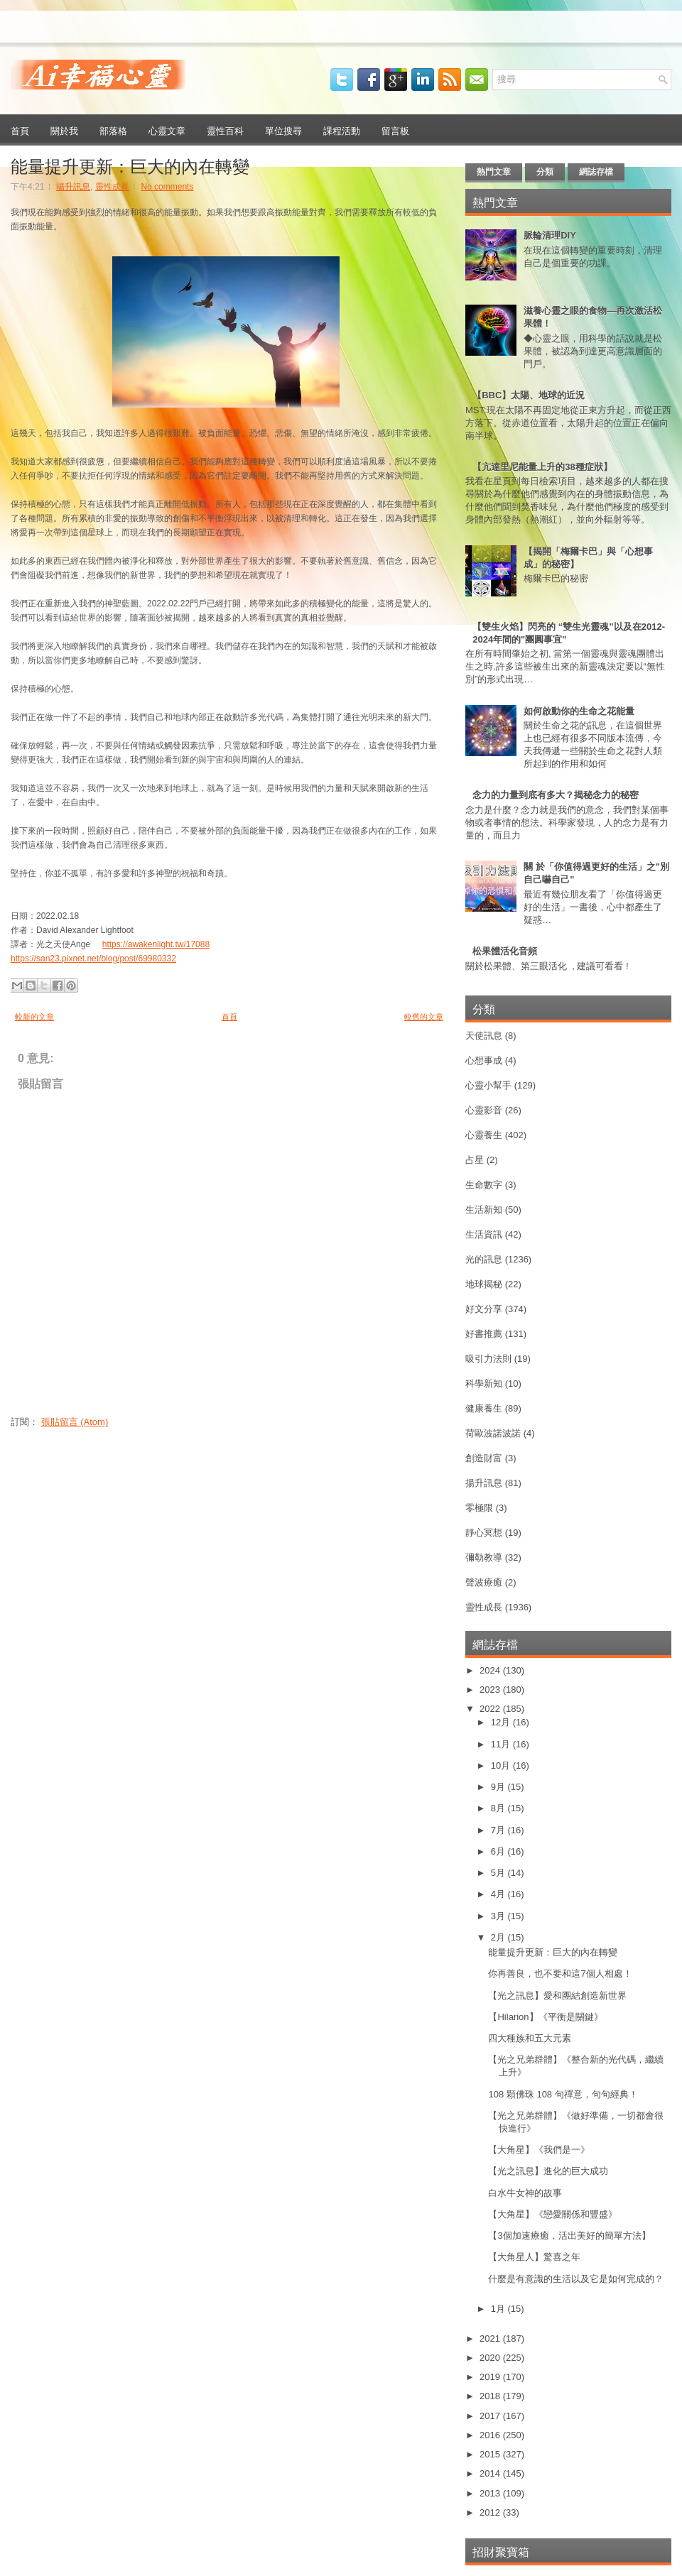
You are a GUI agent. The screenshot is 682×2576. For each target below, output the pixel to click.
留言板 (395, 130)
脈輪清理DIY (550, 235)
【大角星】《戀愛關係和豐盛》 (552, 2214)
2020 (491, 2357)
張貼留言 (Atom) (75, 1422)
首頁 (20, 130)
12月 (502, 1722)
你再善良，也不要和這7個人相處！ (560, 1973)
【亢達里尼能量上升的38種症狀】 (542, 467)
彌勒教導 (483, 1557)
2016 (491, 2435)
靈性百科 (225, 130)
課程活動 (341, 130)
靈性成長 (112, 187)
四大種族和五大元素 (529, 2038)
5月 (499, 1872)
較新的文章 (34, 1017)
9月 (499, 1786)
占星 (474, 1160)
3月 (499, 1916)
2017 (491, 2416)
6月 (499, 1851)
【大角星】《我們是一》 (539, 2149)
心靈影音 (483, 1110)
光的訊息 (483, 1259)
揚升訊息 (73, 187)
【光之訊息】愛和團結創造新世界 (557, 1995)
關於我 (64, 130)
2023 (491, 1689)
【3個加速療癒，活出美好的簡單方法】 (569, 2235)
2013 (491, 2493)
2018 (491, 2396)
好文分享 (483, 1309)
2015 (491, 2454)
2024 (491, 1670)
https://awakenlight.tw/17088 (156, 944)
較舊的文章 (423, 1017)
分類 (544, 172)
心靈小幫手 (488, 1085)
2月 (499, 1937)
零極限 (479, 1507)
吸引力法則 (488, 1358)
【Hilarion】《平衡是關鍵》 (545, 2017)
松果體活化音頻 (504, 951)
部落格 (113, 130)
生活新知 (483, 1209)
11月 (502, 1744)
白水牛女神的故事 (525, 2193)
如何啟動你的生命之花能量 (579, 711)
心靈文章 (166, 130)
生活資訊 (483, 1234)
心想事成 (483, 1060)
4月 (499, 1894)
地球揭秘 (483, 1284)
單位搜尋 (283, 130)
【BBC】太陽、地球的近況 (528, 395)
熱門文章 (494, 172)
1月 (499, 2308)
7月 (499, 1830)
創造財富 (483, 1458)
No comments (167, 187)
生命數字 (483, 1184)
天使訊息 (483, 1035)
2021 (491, 2338)
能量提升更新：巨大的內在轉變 (130, 164)
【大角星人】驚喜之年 (534, 2257)
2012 (491, 2512)
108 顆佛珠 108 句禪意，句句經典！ (562, 2094)
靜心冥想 (483, 1532)
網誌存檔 (596, 172)
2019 (491, 2377)
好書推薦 (483, 1333)
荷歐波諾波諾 (493, 1433)
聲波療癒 (483, 1582)
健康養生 (483, 1408)
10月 (502, 1765)
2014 (491, 2473)
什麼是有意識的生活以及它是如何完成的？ (576, 2279)
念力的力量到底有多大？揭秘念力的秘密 (555, 795)
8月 (499, 1808)
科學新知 (483, 1383)
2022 (491, 1708)
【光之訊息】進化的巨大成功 (548, 2171)
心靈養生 (483, 1135)
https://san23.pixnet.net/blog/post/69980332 (93, 959)
